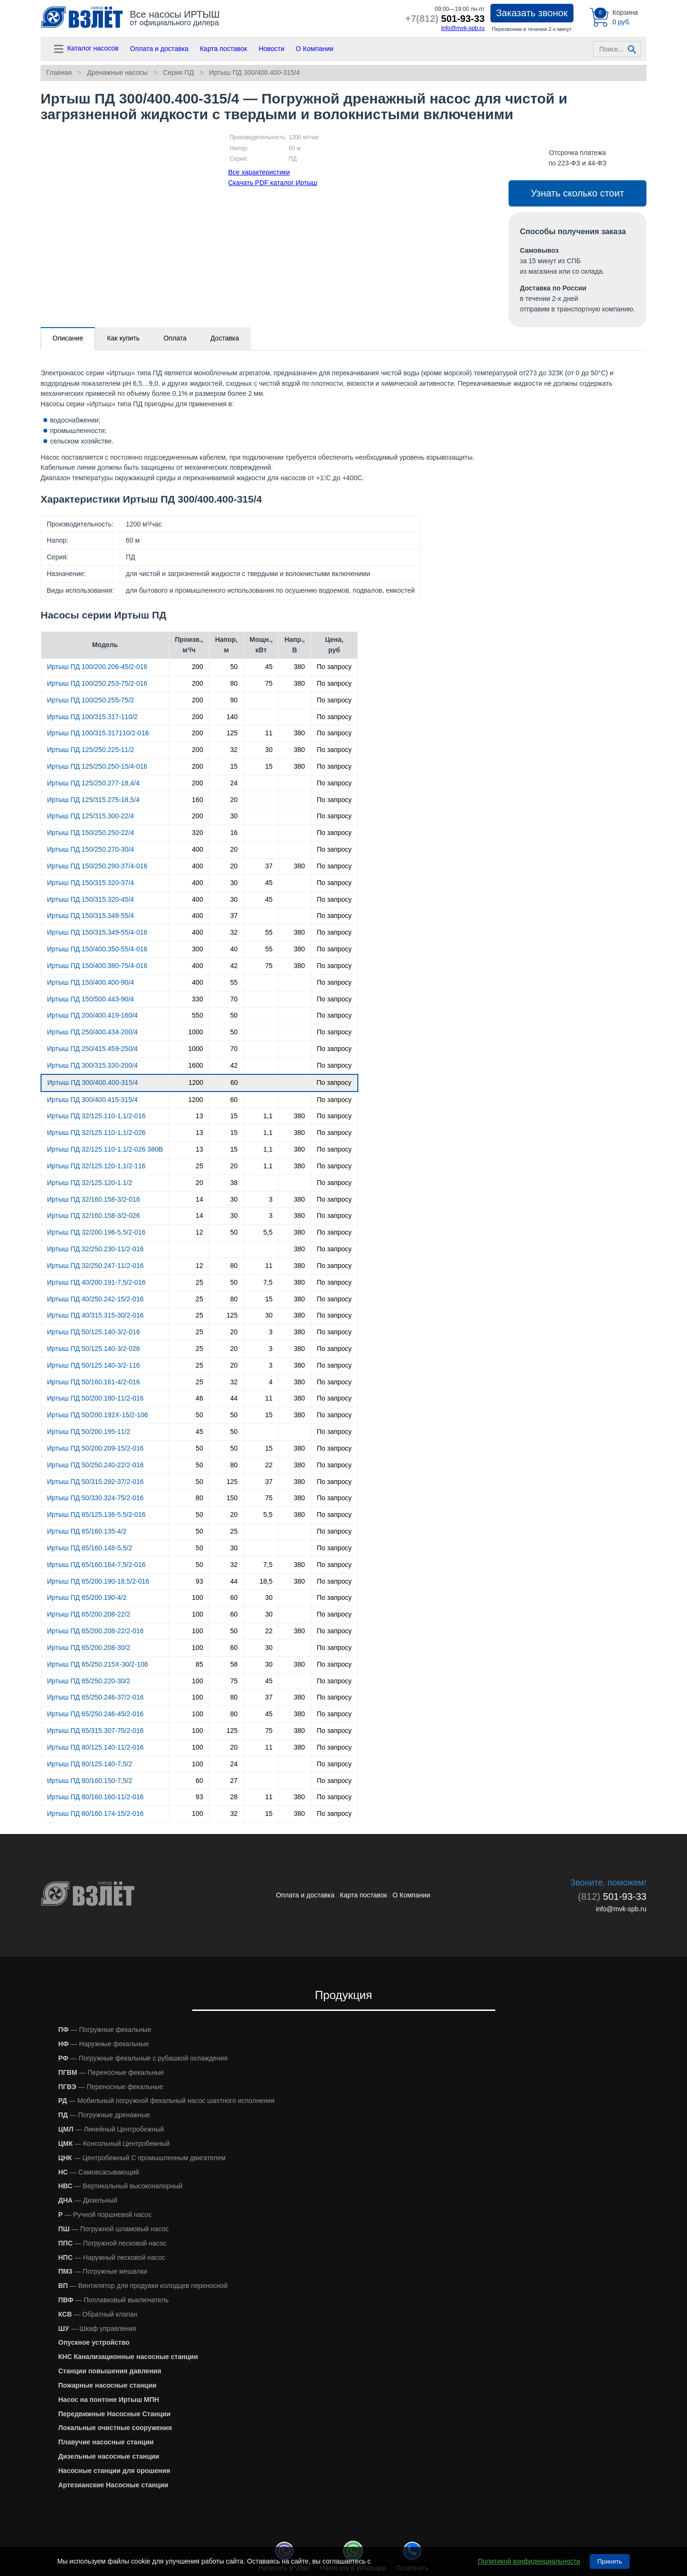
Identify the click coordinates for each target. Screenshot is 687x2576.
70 (234, 999)
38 (234, 1182)
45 (269, 666)
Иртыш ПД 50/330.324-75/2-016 (95, 1498)
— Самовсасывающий (98, 2172)
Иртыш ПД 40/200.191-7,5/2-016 (96, 1282)
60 (234, 1082)
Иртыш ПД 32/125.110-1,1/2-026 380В (105, 1149)
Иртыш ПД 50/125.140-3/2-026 (93, 1348)
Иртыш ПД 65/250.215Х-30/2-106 (97, 1664)
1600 (195, 1065)
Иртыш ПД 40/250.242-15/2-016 (95, 1299)
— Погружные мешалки (102, 2271)
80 (234, 683)
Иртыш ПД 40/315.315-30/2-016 (95, 1315)
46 (199, 1398)
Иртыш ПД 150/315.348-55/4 (90, 915)
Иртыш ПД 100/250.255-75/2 (90, 700)
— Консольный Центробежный (114, 2143)
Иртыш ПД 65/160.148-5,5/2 (89, 1548)
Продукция (343, 1995)
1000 (195, 1032)
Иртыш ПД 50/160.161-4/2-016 (93, 1382)
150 (232, 1498)
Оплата (175, 338)
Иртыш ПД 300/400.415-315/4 (92, 1099)
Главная (59, 72)
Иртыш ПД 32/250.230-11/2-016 (95, 1249)
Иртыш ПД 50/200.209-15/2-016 (95, 1448)
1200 (195, 1082)
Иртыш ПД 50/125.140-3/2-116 (93, 1365)
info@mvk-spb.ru (463, 28)
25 (199, 1166)
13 (199, 1116)
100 (197, 1597)
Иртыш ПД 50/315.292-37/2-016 (95, 1481)
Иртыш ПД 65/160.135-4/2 (87, 1531)
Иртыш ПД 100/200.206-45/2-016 (97, 666)
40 (234, 949)
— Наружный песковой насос (111, 2257)
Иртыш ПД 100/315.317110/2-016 (98, 733)
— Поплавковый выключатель (113, 2300)
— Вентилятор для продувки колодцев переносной (143, 2285)
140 (232, 717)
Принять (609, 2561)
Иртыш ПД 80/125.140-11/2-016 (95, 1747)
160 (197, 800)
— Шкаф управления (97, 2328)
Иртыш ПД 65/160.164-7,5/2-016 (96, 1564)
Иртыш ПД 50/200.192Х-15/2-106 (97, 1415)
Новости (271, 48)
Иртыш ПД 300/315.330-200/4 (92, 1065)
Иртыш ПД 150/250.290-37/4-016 (97, 866)
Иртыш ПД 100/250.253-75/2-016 (97, 683)
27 (234, 1780)
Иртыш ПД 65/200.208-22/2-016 (95, 1631)
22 (269, 1465)
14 (199, 1199)
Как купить (123, 338)
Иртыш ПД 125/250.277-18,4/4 (93, 783)
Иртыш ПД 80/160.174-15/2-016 (95, 1813)
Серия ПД (178, 72)
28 (234, 1797)
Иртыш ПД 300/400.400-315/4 (254, 72)
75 (269, 683)
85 (199, 1664)
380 (299, 666)
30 (269, 749)
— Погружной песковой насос (112, 2243)
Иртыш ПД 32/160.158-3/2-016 (93, 1199)
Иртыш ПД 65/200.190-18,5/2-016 (98, 1581)
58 (234, 1664)
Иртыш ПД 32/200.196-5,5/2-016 (96, 1232)
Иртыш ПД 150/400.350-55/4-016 (97, 949)
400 (197, 849)
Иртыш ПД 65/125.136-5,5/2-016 (96, 1514)
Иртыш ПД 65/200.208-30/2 (89, 1647)
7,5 (267, 1282)
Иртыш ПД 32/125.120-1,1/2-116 (96, 1166)
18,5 (266, 1581)
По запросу (334, 666)
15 (234, 766)
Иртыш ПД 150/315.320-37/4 (90, 882)
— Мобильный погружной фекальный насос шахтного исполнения (166, 2100)
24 (234, 783)
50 (234, 666)
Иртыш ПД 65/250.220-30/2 (89, 1681)
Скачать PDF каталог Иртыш (272, 182)
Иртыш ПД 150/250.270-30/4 (90, 849)
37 (269, 866)
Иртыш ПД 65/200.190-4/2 (87, 1597)
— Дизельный (87, 2200)
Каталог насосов (85, 48)
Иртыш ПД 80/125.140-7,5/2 (89, 1764)
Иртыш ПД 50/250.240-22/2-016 (95, 1465)
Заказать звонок (532, 13)
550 (197, 1015)
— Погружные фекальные (104, 2029)
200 (197, 666)
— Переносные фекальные (111, 2072)
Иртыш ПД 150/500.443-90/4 (90, 999)
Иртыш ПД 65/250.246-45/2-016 (95, 1714)
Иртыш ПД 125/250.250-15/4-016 (97, 766)
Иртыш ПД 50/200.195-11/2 (89, 1431)
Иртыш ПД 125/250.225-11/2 (90, 749)
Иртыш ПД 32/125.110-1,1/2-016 (96, 1116)
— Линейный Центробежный (111, 2129)
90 (234, 700)
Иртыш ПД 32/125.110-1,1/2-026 (96, 1132)
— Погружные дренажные (104, 2115)
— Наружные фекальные (103, 2044)
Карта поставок (223, 48)
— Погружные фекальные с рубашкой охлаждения (143, 2058)
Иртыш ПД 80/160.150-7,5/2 (89, 1780)
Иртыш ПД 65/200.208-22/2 (89, 1614)
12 (199, 1232)
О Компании (314, 48)
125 (232, 733)
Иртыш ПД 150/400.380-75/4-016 (97, 965)
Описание (67, 338)
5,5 (267, 1232)
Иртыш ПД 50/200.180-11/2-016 (95, 1398)
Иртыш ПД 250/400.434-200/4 (92, 1032)
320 (197, 832)
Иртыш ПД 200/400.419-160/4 (92, 1015)
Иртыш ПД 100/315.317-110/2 (92, 717)
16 (234, 832)
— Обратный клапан (97, 2314)
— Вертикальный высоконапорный (120, 2186)
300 (197, 949)
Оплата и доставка (159, 48)
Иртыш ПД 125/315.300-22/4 (90, 816)
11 (269, 733)
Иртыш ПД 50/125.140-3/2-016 (93, 1332)
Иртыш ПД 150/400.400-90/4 (90, 982)
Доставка (224, 338)
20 (234, 800)
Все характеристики (259, 172)
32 (234, 749)
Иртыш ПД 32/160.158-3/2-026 (93, 1215)
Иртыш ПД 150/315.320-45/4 (90, 899)
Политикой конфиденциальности (529, 2561)
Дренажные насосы (117, 72)
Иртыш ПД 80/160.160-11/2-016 (95, 1797)
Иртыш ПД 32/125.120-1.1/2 (89, 1182)
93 (199, 1581)
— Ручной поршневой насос (105, 2214)
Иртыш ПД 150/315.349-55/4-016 (97, 932)
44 (234, 1398)
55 (269, 932)
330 (197, 999)
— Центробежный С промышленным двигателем (142, 2158)
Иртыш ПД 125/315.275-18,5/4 (93, 800)
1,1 (267, 1116)
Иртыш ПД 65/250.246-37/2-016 (95, 1697)
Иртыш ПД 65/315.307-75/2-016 (95, 1730)
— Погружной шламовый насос (113, 2229)
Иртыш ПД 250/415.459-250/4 (92, 1048)
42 (234, 965)
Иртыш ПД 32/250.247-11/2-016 (95, 1265)
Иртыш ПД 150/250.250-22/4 (90, 832)
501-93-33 (445, 18)
